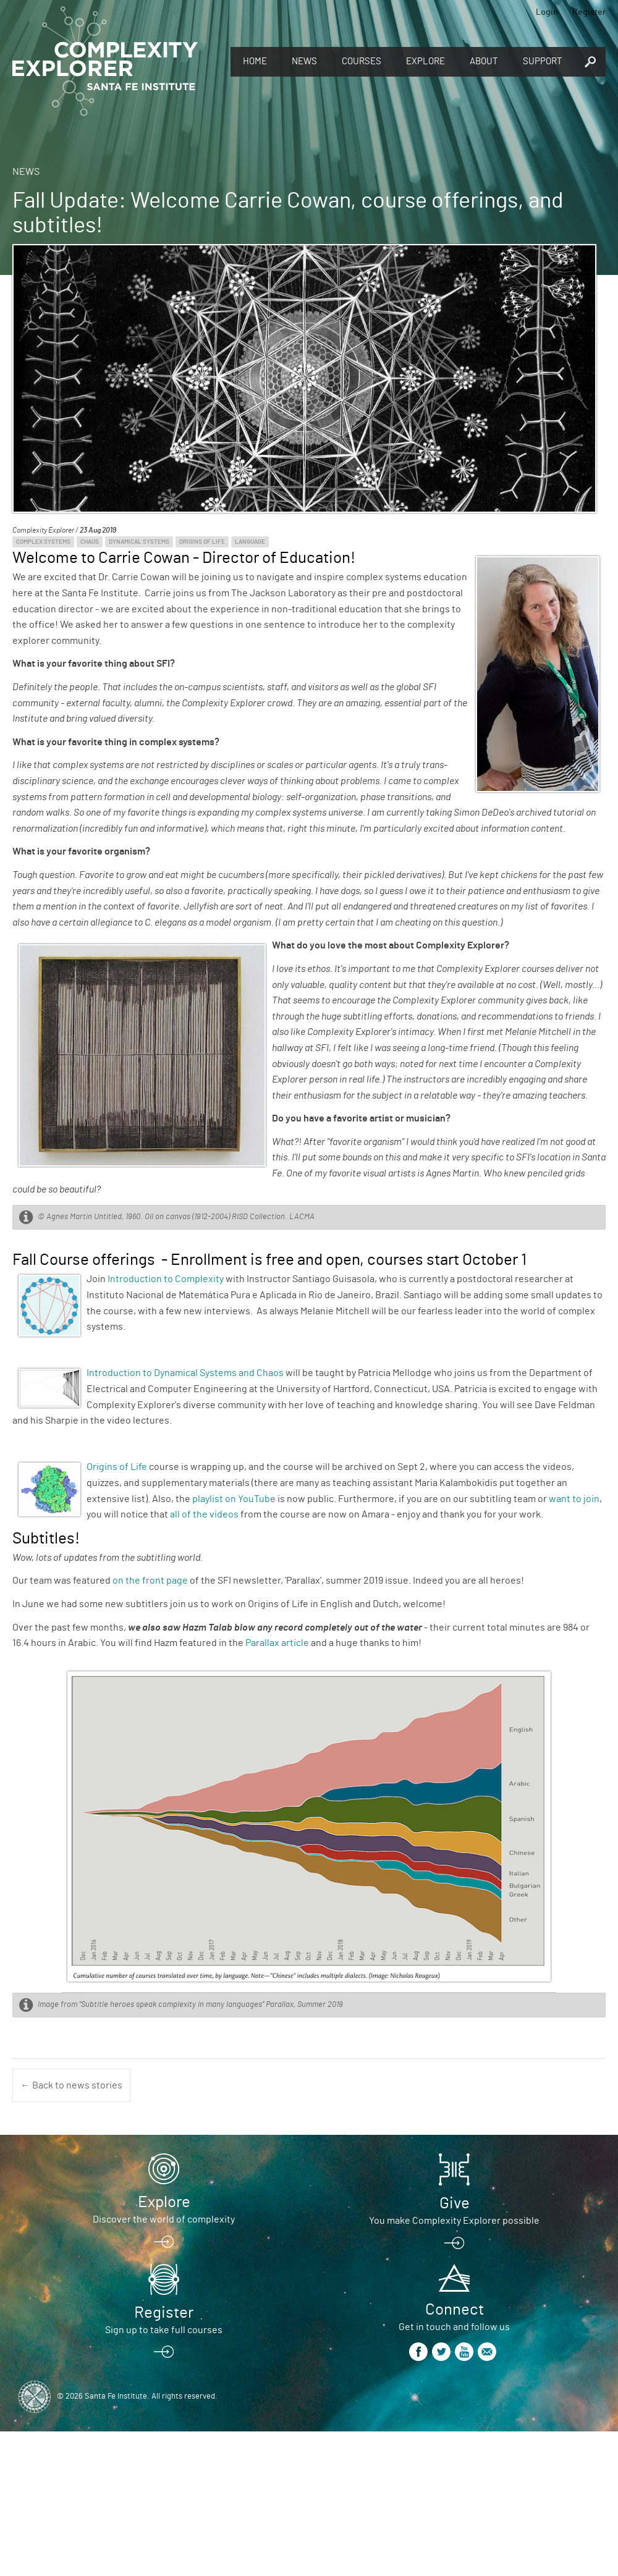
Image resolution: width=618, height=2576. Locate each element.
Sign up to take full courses (163, 2330)
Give (454, 2203)
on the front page (150, 1581)
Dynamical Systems (139, 542)
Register (589, 12)
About (484, 61)
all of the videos (204, 1514)
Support (542, 61)
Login (547, 12)
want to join (574, 1499)
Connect (454, 2310)
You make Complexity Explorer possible (454, 2221)
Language (250, 542)
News (304, 61)
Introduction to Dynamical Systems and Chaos (185, 1373)
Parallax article (277, 1643)
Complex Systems (43, 542)
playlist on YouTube (234, 1499)
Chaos (89, 542)
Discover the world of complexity (164, 2219)
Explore (425, 61)
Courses (361, 61)
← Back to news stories (71, 2085)
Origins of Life (202, 542)
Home (255, 61)
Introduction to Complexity (166, 1279)
